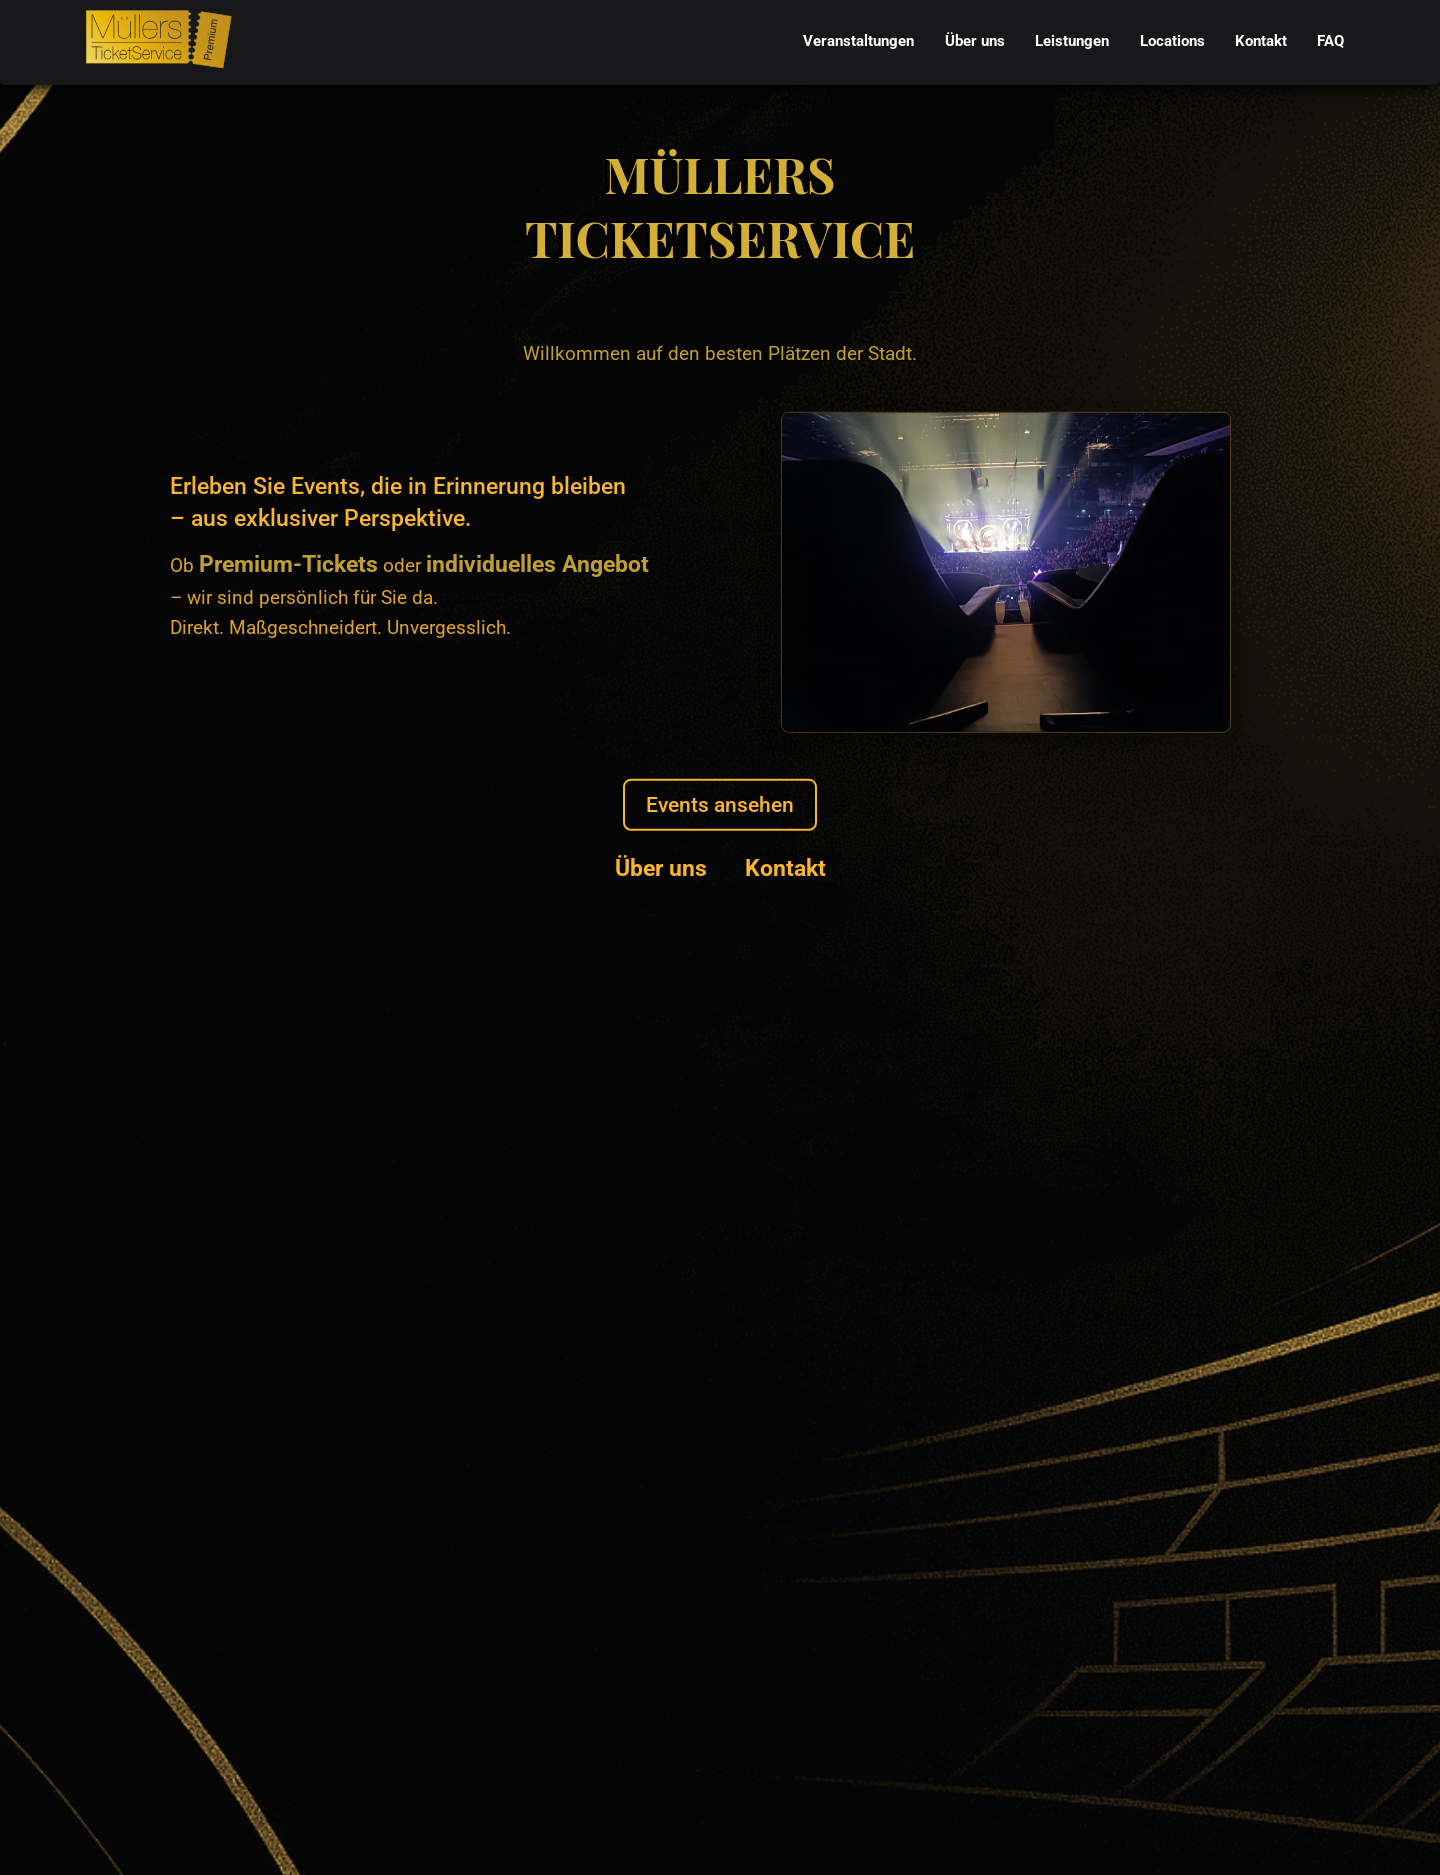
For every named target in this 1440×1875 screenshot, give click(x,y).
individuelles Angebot (537, 563)
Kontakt (785, 867)
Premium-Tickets (288, 563)
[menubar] (1074, 42)
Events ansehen (720, 804)
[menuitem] (859, 42)
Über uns (661, 867)
